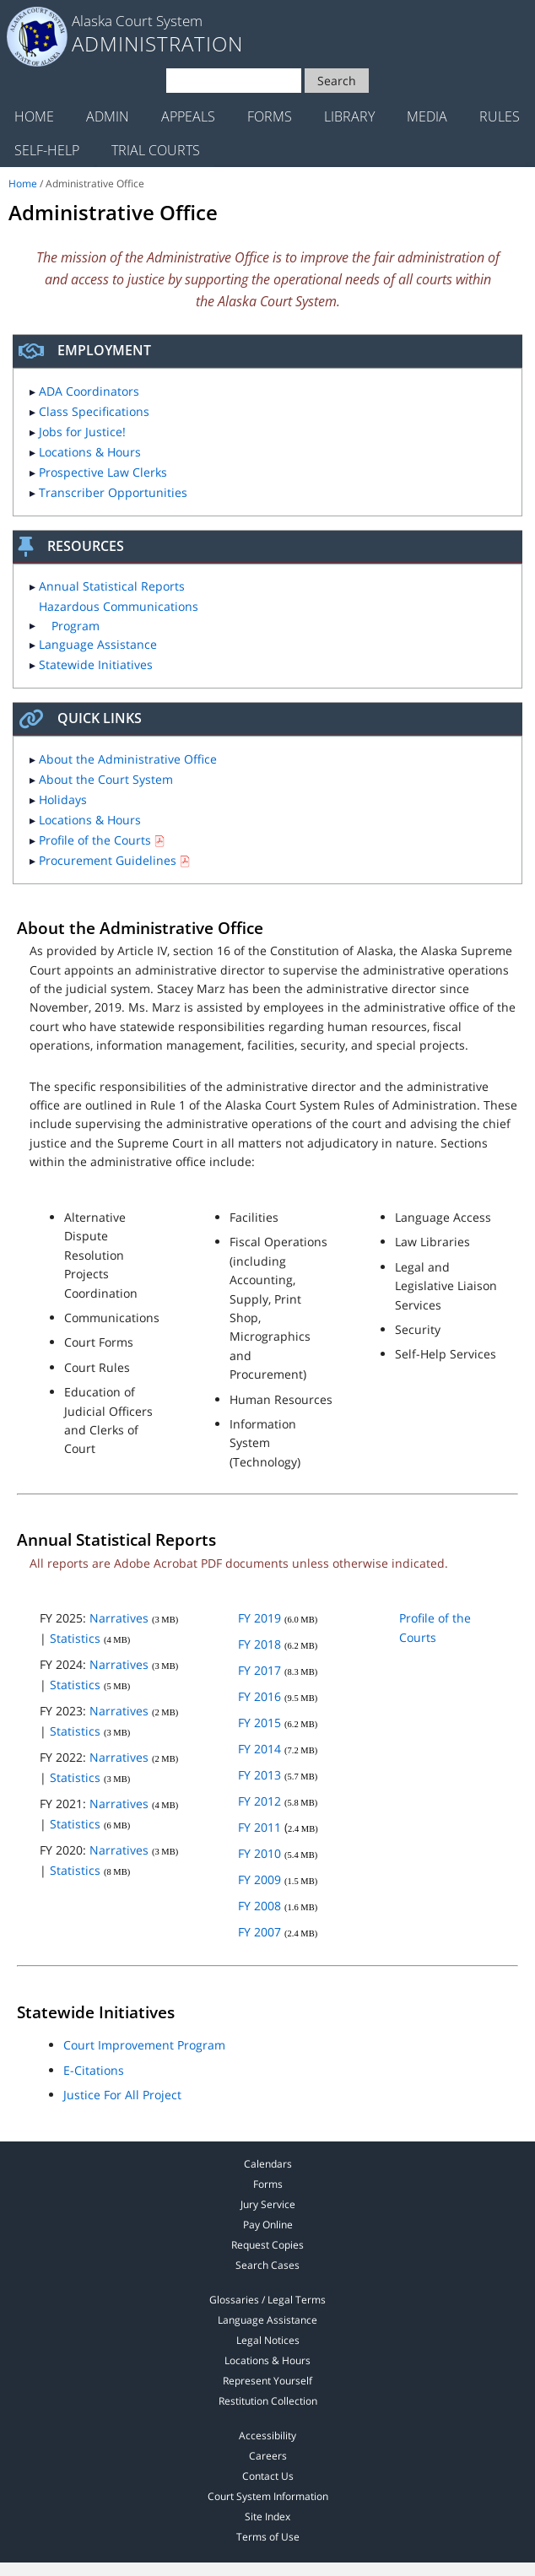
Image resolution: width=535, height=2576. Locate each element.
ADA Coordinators (89, 391)
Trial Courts (155, 150)
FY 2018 (259, 1644)
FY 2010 (259, 1853)
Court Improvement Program (144, 2045)
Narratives (119, 1618)
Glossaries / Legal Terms (267, 2299)
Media (427, 116)
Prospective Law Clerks (103, 472)
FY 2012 (259, 1801)
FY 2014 (259, 1749)
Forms (269, 116)
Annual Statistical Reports (112, 586)
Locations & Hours (90, 452)
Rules (499, 116)
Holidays (63, 799)
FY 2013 (259, 1775)
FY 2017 (259, 1670)
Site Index (267, 2516)
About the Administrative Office (128, 759)
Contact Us (268, 2476)
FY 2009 (259, 1879)
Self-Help (46, 150)
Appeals (188, 116)
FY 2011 (259, 1827)
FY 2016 (259, 1696)
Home (34, 116)
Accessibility (267, 2435)
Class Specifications (94, 411)
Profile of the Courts (95, 840)
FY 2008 (259, 1906)
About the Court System (106, 779)
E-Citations (93, 2070)
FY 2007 (259, 1932)
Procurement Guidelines (107, 860)
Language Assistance (98, 644)
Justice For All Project (122, 2095)
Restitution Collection (268, 2401)
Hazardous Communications (118, 615)
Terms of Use (268, 2537)
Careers (268, 2456)
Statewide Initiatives (96, 664)
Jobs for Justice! (82, 432)
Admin (107, 116)
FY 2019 (259, 1618)
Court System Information (268, 2496)
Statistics (75, 1638)
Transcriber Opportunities (113, 492)
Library (349, 116)
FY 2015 (259, 1723)
